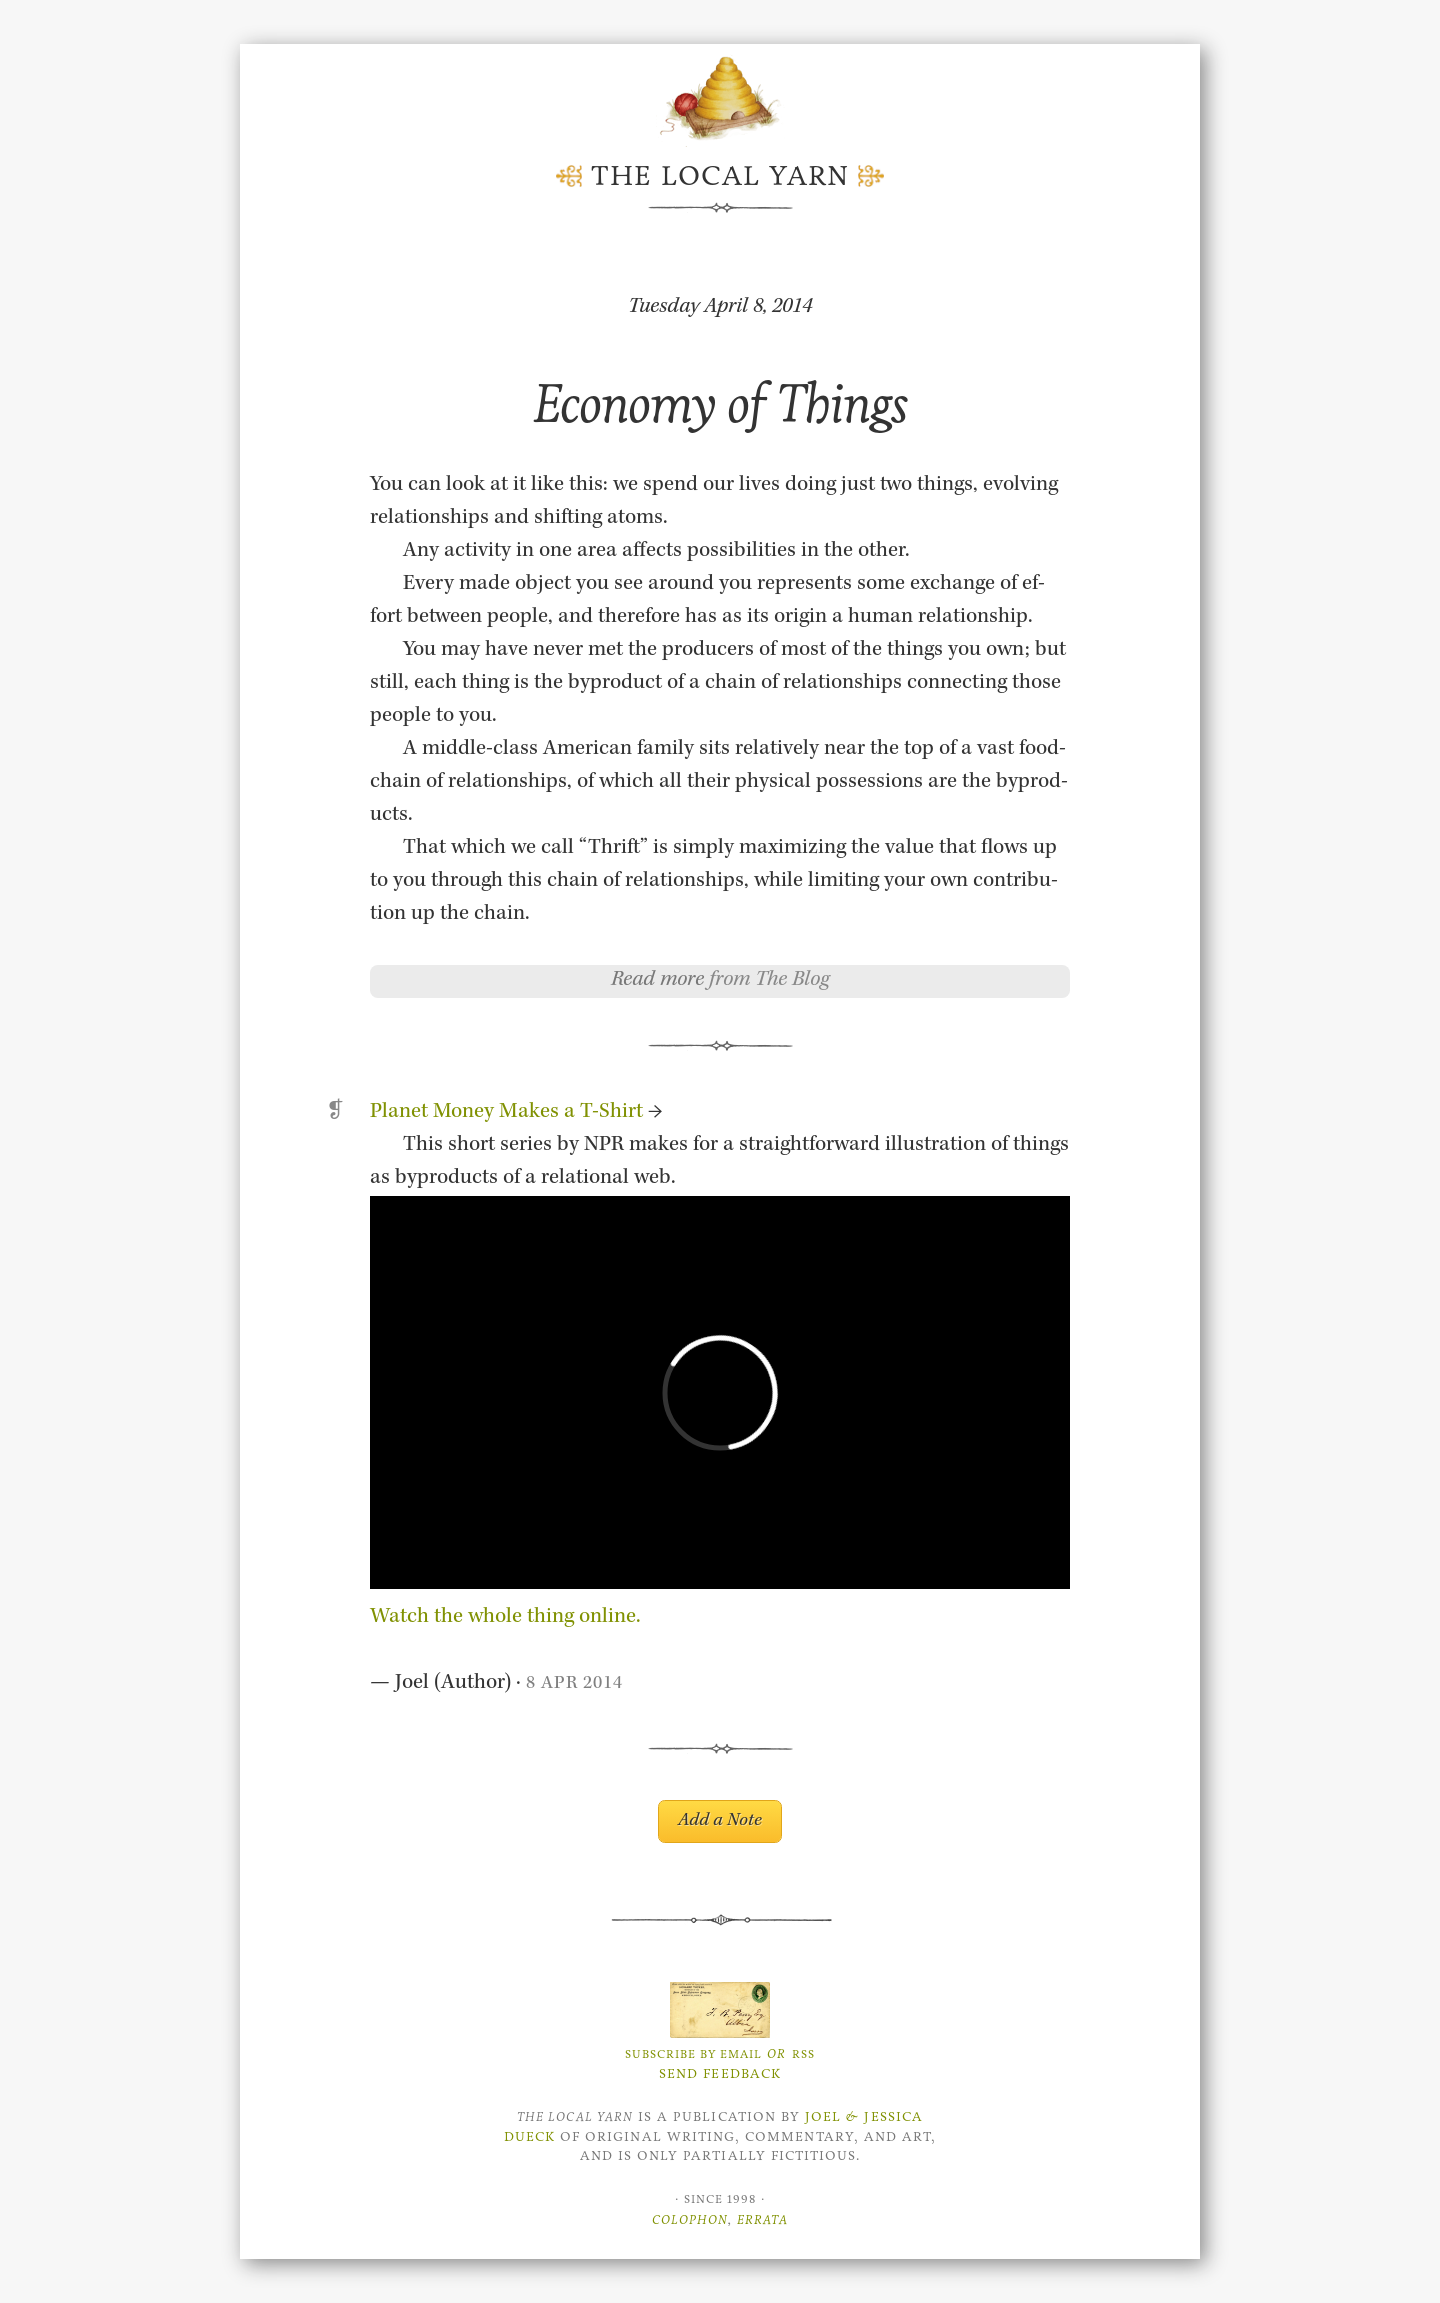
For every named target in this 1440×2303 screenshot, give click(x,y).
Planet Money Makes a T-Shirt (506, 1113)
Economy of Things (720, 403)
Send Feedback (720, 2073)
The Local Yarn (720, 176)
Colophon (690, 2219)
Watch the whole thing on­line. (505, 1618)
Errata (762, 2219)
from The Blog (769, 981)
